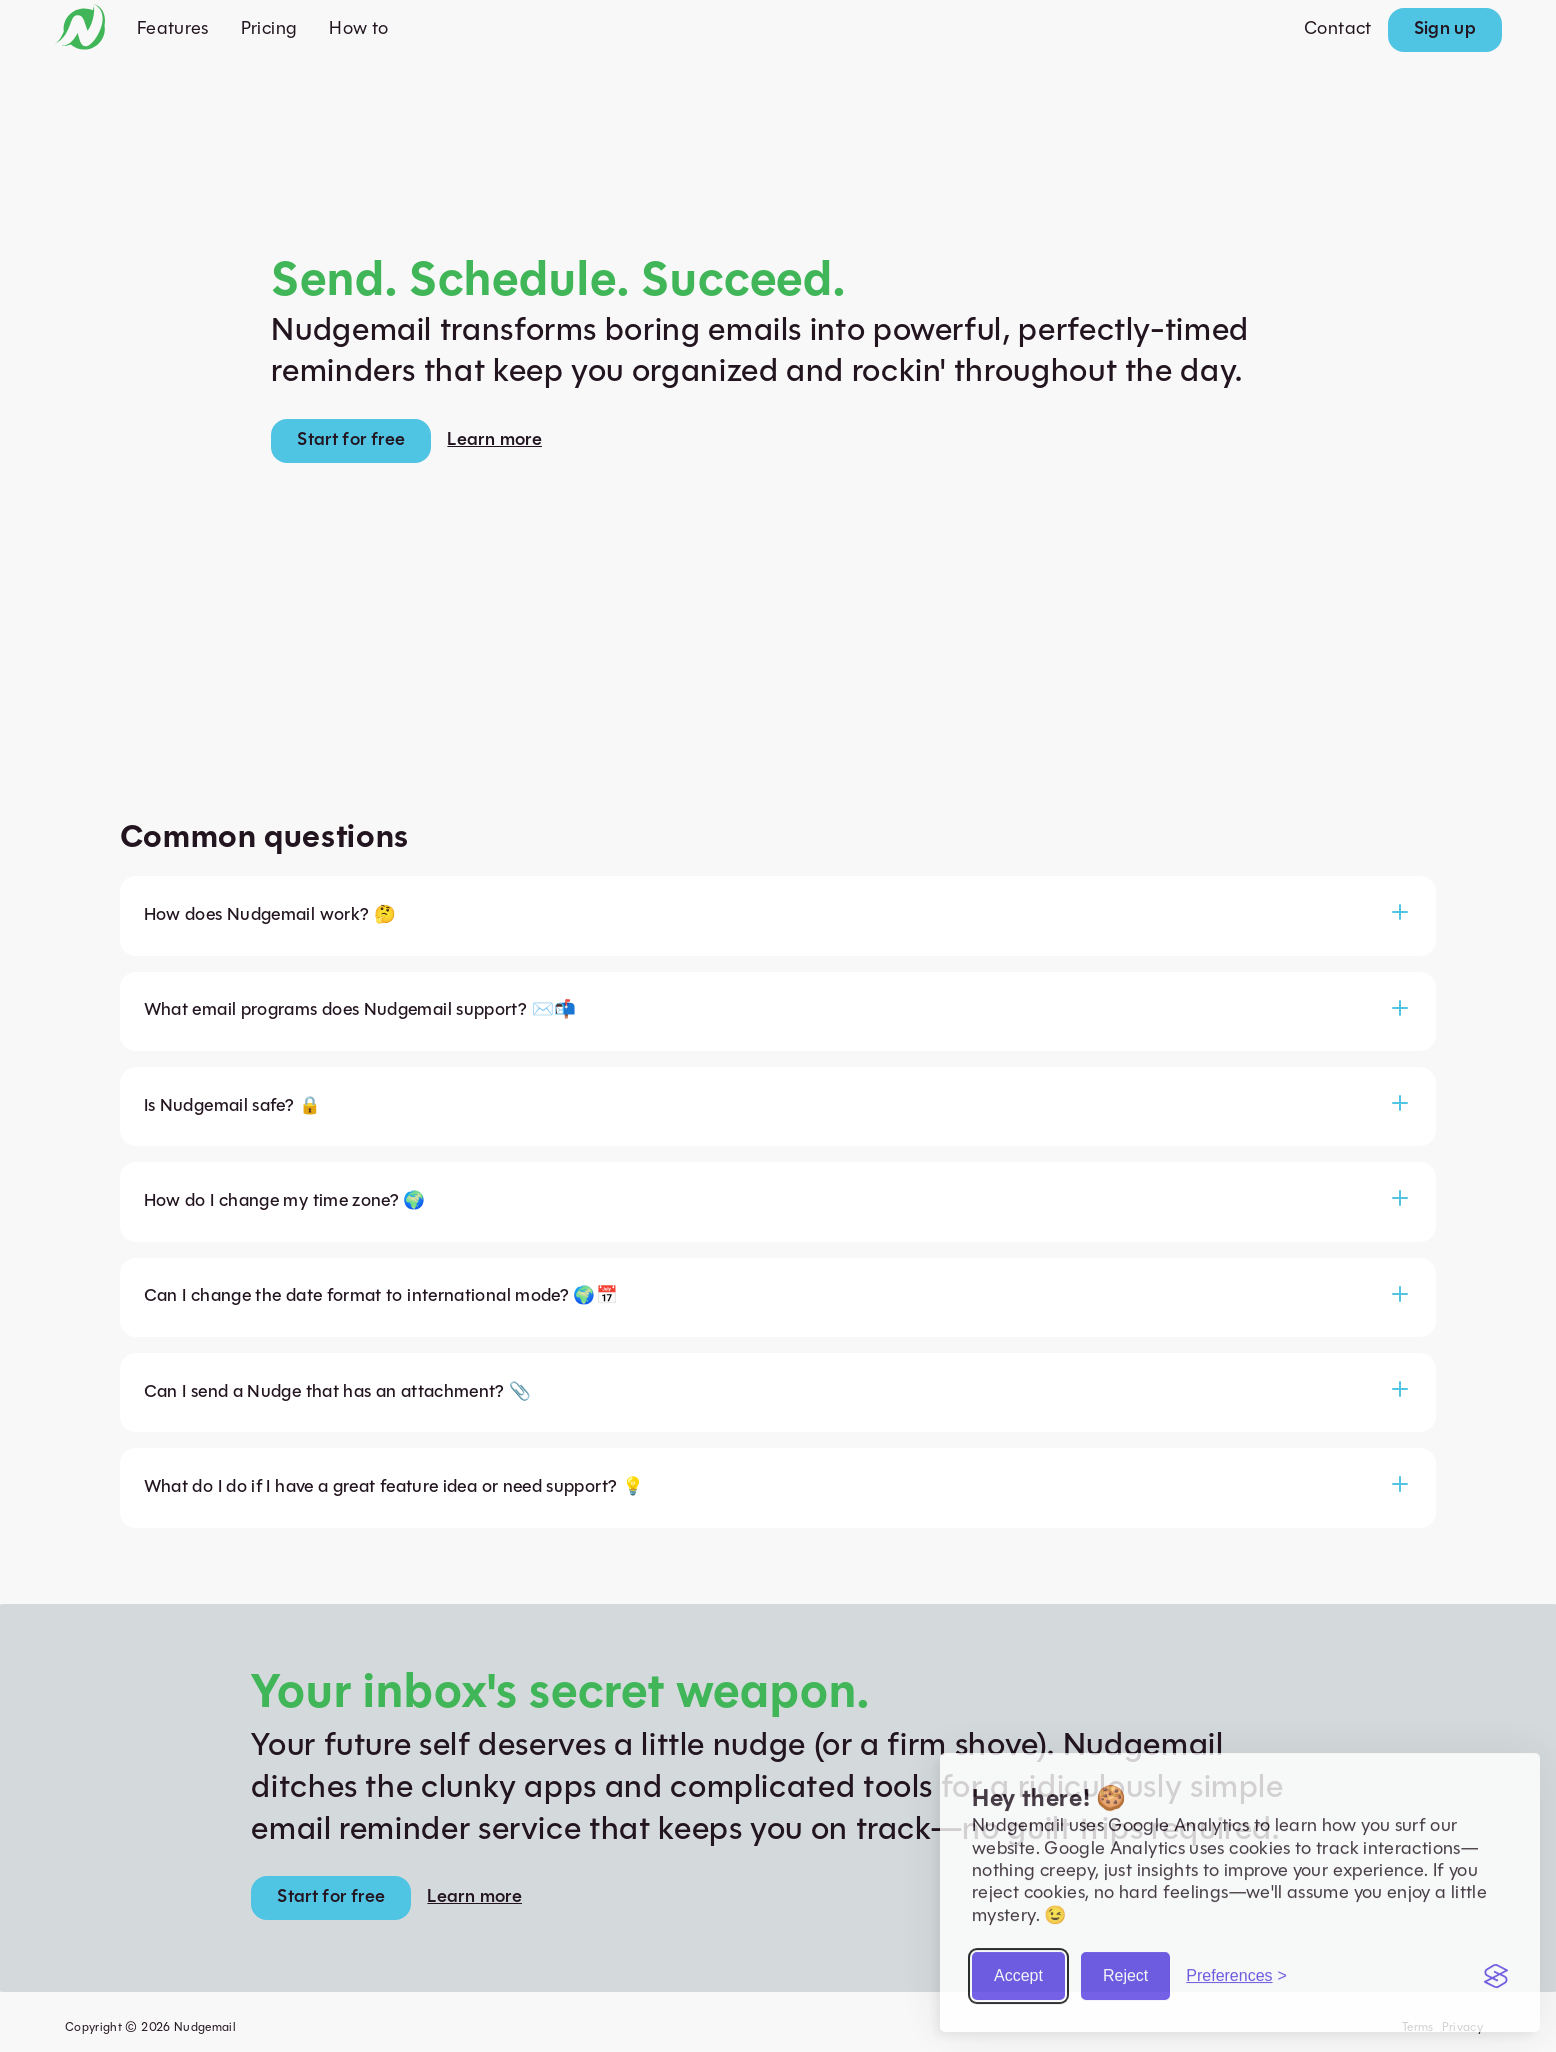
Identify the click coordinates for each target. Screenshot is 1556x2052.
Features (173, 29)
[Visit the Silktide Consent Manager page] (1496, 1969)
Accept (1018, 1968)
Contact (1338, 29)
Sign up (1445, 29)
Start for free (351, 440)
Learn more (494, 440)
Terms (1418, 2028)
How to (358, 29)
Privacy (1463, 2028)
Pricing (269, 29)
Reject (1125, 1968)
